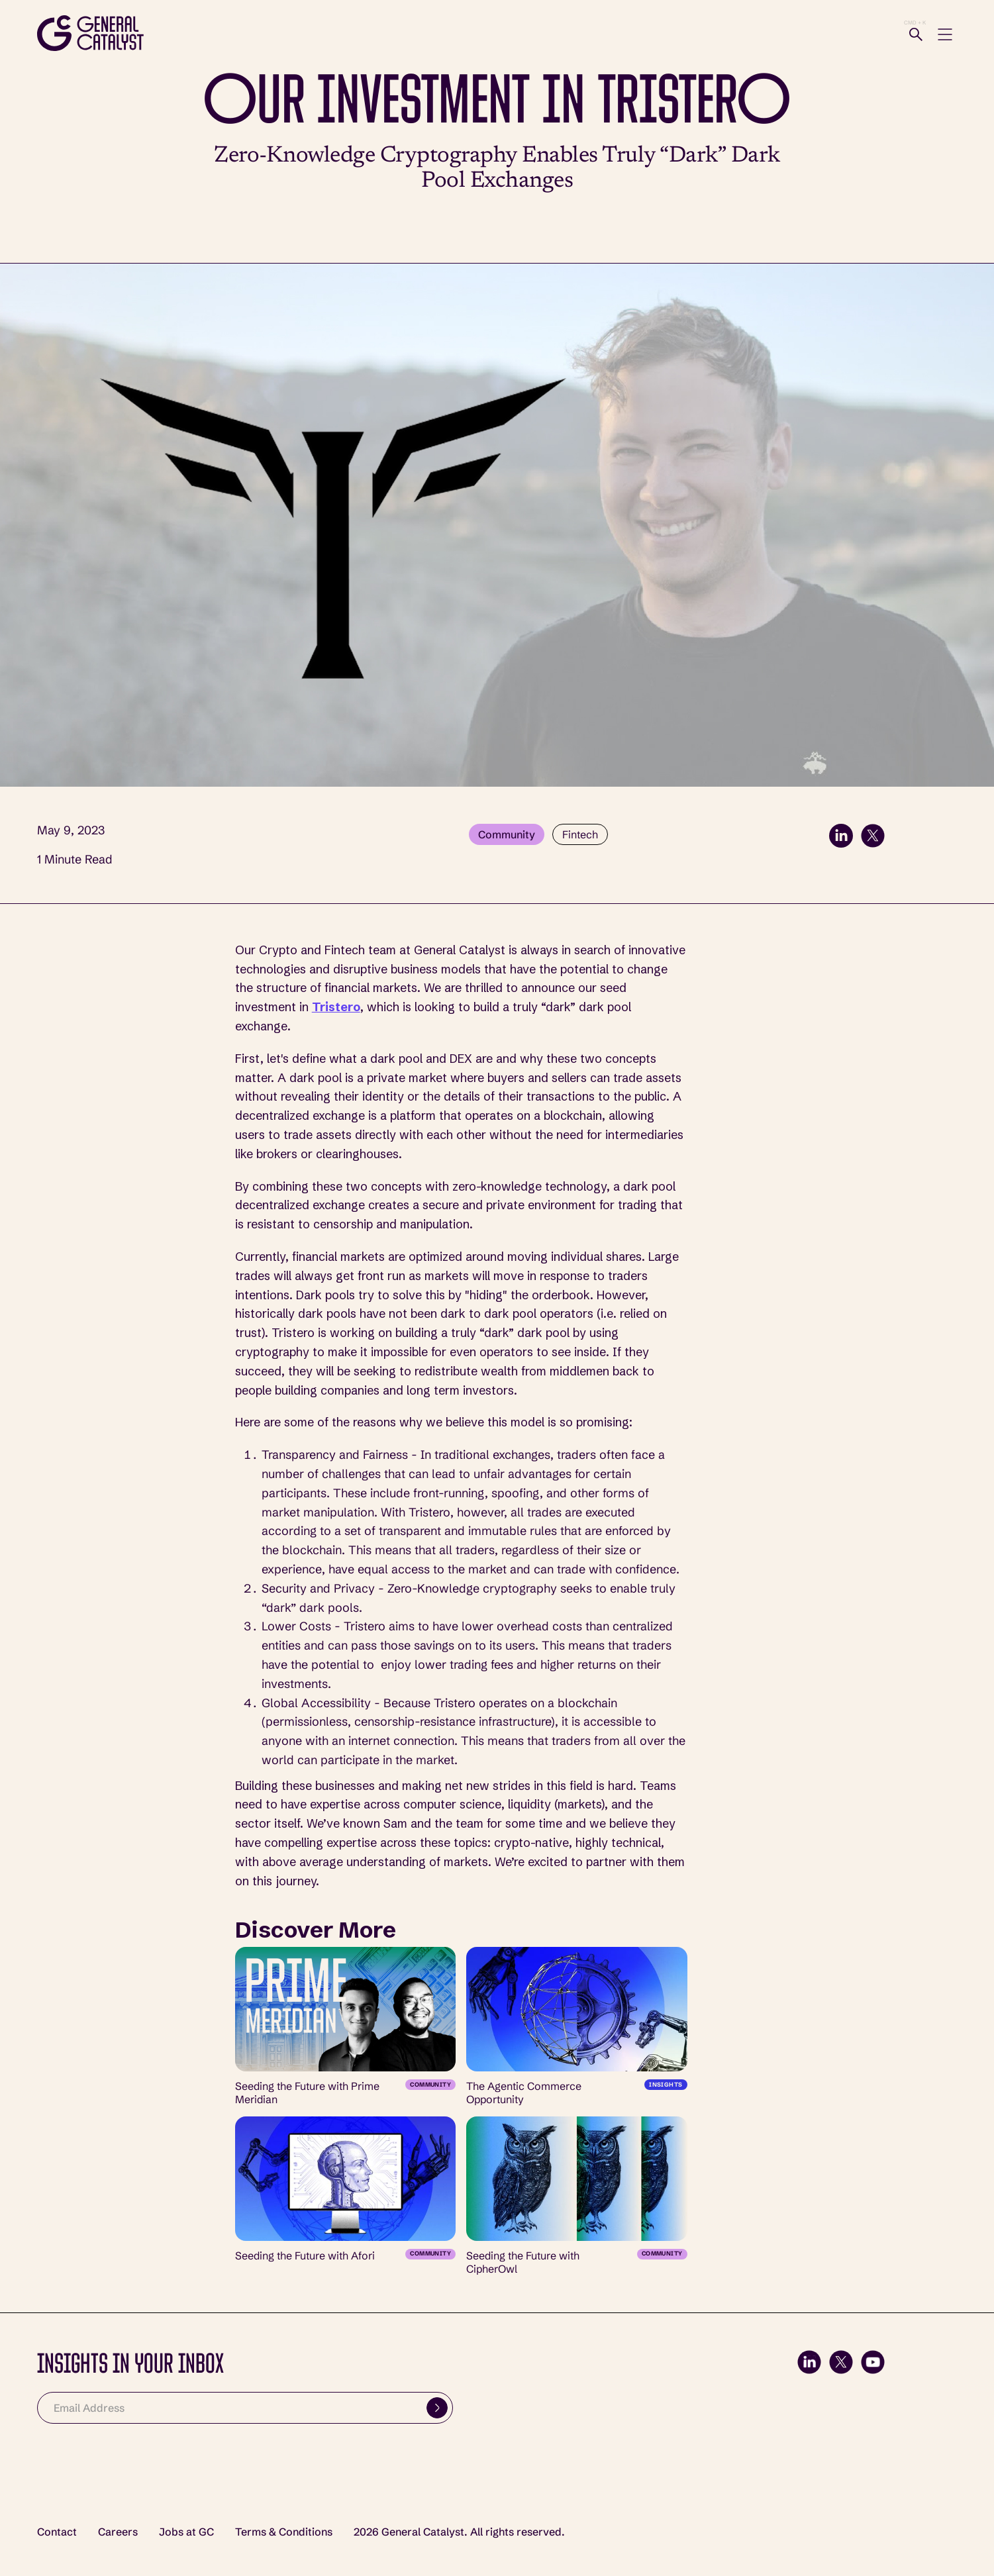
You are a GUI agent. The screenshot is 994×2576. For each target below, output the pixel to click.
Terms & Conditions (283, 2532)
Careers (118, 2532)
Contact (57, 2532)
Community (506, 834)
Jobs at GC (186, 2532)
